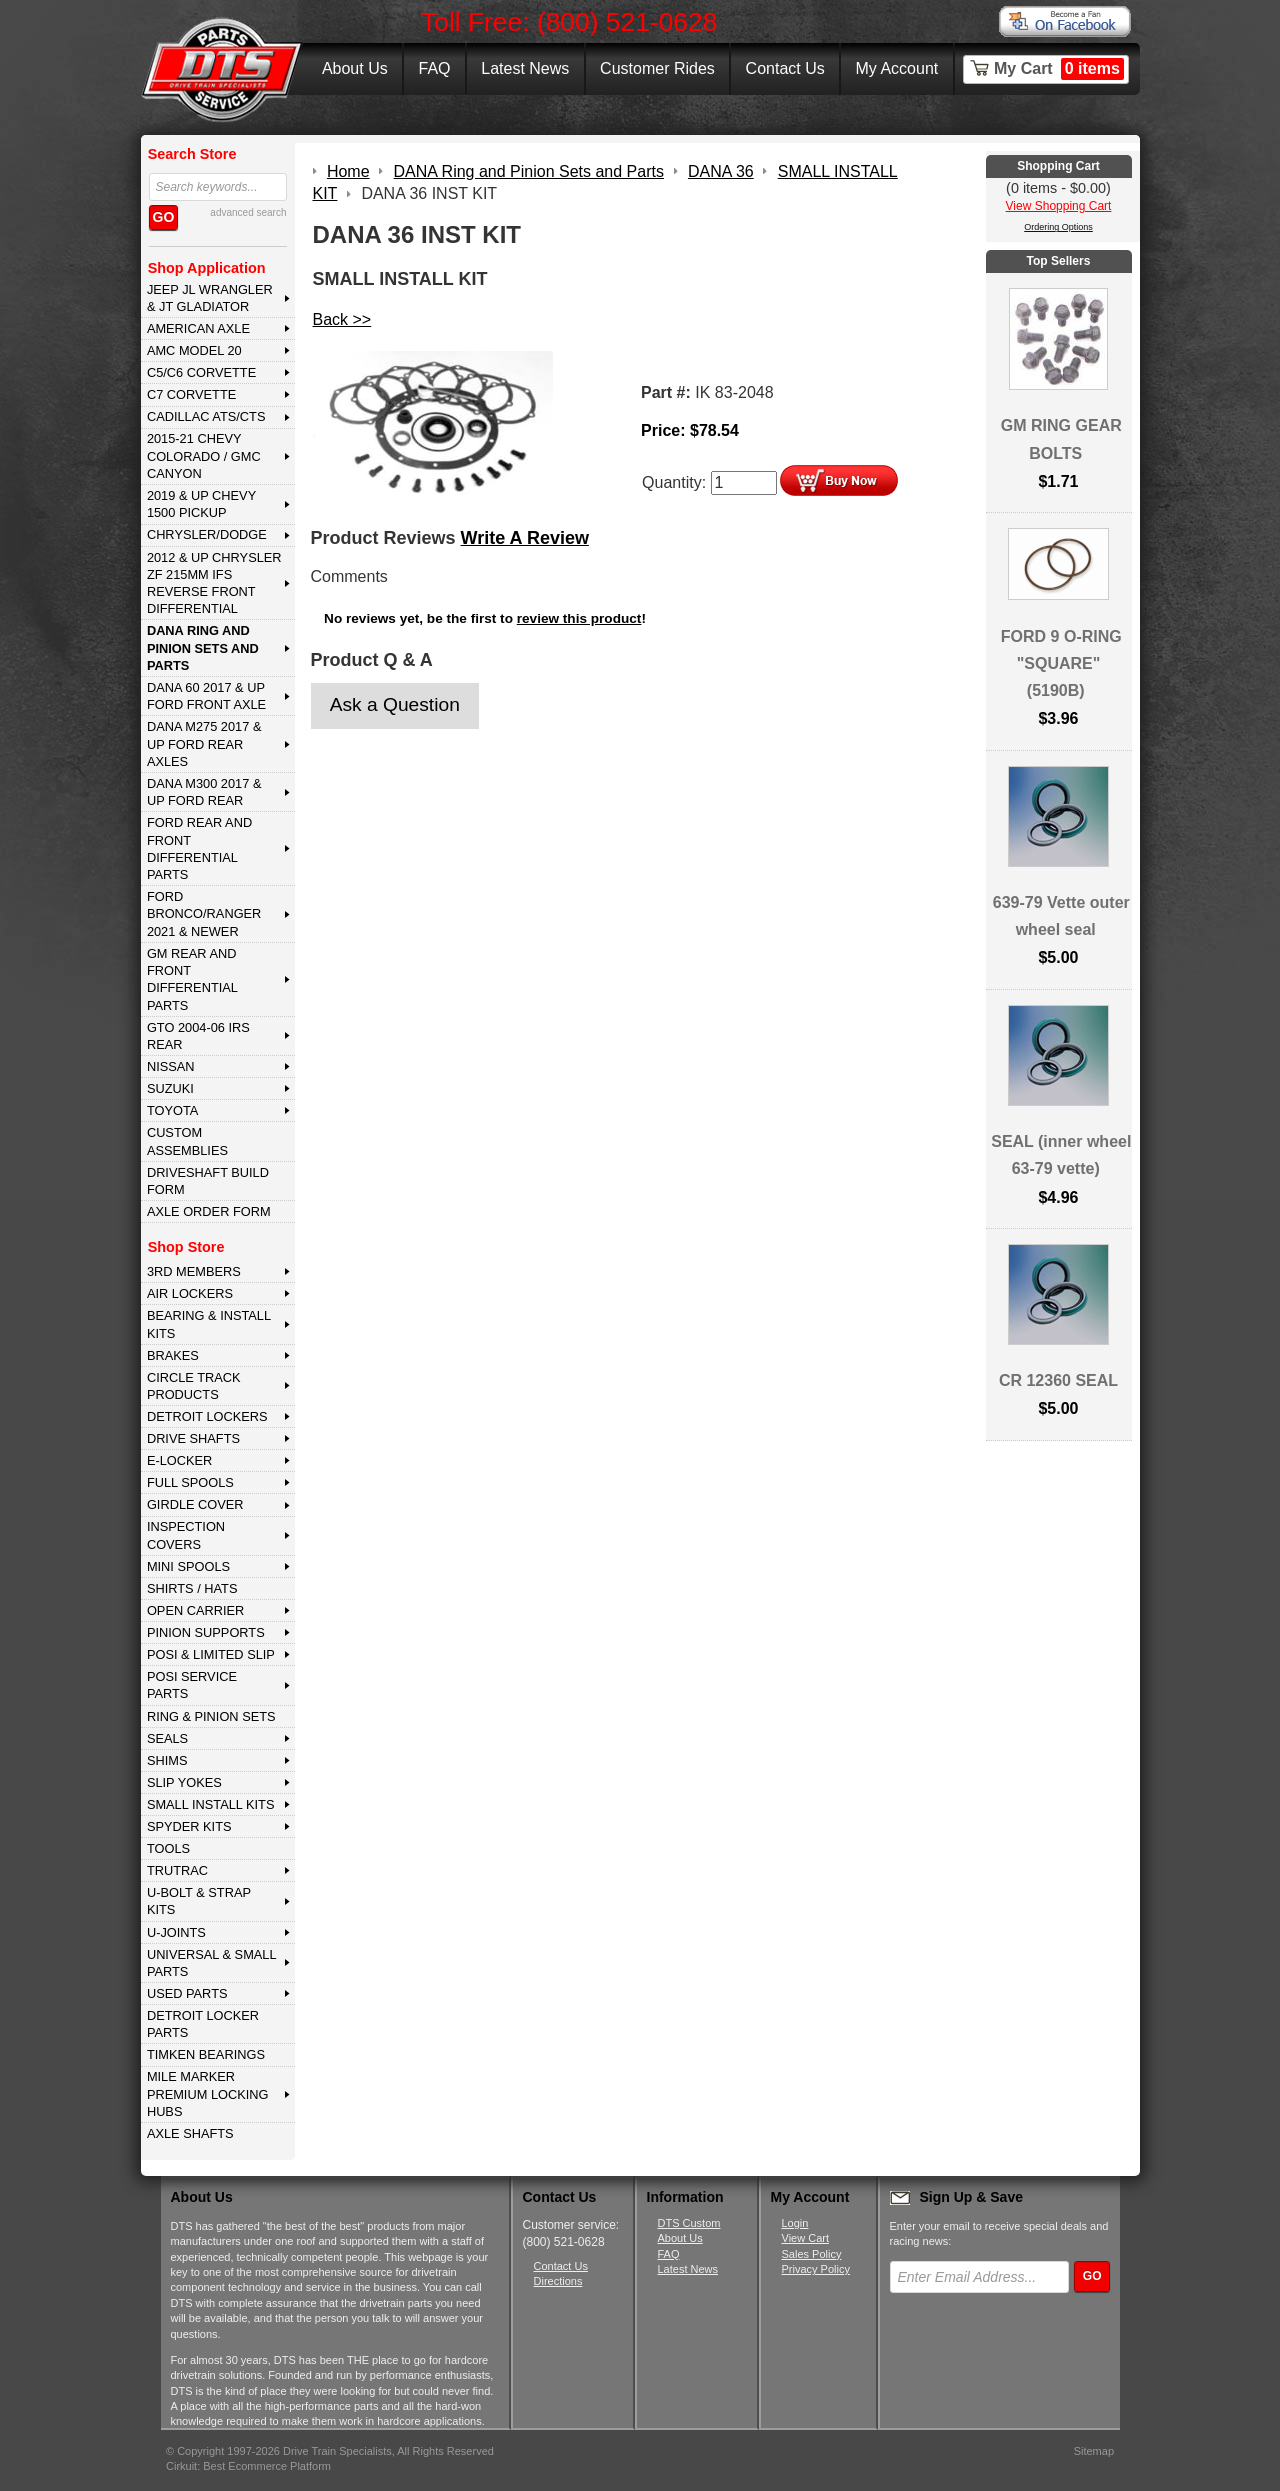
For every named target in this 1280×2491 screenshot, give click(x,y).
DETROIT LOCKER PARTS (203, 2024)
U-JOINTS (176, 1932)
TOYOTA (172, 1110)
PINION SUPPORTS (206, 1632)
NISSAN (171, 1066)
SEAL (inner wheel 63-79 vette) (1061, 1155)
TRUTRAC (177, 1870)
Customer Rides (657, 68)
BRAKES (173, 1355)
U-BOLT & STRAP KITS (199, 1901)
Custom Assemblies (187, 1141)
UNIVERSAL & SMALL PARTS (212, 1963)
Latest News (525, 68)
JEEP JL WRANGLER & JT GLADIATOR (210, 298)
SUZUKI (170, 1088)
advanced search (248, 212)
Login (795, 2223)
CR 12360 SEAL (1058, 1380)
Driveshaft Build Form (208, 1181)
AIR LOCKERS (190, 1293)
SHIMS (167, 1760)
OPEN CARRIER (195, 1610)
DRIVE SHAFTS (193, 1438)
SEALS (167, 1738)
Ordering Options (1058, 227)
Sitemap (1094, 2451)
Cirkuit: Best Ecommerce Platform (248, 2466)
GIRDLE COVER (195, 1504)
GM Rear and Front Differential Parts (192, 979)
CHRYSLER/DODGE (207, 534)
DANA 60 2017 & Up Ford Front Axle (206, 696)
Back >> (342, 319)
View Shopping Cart (1059, 206)
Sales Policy (812, 2254)
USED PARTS (187, 1993)
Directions (558, 2281)
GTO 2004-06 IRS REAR (198, 1036)
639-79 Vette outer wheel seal (1061, 916)
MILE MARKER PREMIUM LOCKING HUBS (208, 2094)
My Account (897, 68)
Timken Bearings (206, 2054)
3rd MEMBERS (194, 1271)
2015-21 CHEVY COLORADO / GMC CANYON (204, 456)
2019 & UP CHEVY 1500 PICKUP (201, 504)
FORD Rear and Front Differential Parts (199, 848)
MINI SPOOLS (188, 1566)
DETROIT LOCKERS (207, 1416)
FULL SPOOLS (190, 1482)
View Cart (805, 2238)
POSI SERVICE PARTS (192, 1685)
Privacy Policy (816, 2269)
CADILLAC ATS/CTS (206, 416)
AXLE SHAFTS (190, 2133)
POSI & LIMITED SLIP (211, 1654)
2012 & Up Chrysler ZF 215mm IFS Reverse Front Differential (214, 583)
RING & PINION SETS (211, 1716)
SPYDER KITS (189, 1826)
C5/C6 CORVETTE (201, 372)
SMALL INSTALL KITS (211, 1804)
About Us (355, 68)
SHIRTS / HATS (192, 1588)
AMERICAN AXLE (198, 328)
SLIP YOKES (184, 1782)
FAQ (434, 68)
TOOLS (168, 1848)
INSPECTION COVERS (186, 1535)
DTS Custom (689, 2223)
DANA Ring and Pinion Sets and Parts (203, 648)
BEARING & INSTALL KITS (209, 1324)
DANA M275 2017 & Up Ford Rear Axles (204, 744)
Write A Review (525, 538)
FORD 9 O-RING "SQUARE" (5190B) (1061, 663)
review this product (579, 618)
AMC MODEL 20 (194, 350)
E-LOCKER (179, 1460)
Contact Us (785, 68)
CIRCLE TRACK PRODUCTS (194, 1386)
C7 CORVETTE (191, 394)
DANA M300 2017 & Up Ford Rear (204, 792)
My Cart (1059, 69)
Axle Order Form (209, 1211)
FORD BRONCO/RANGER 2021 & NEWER (204, 914)
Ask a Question (395, 704)
